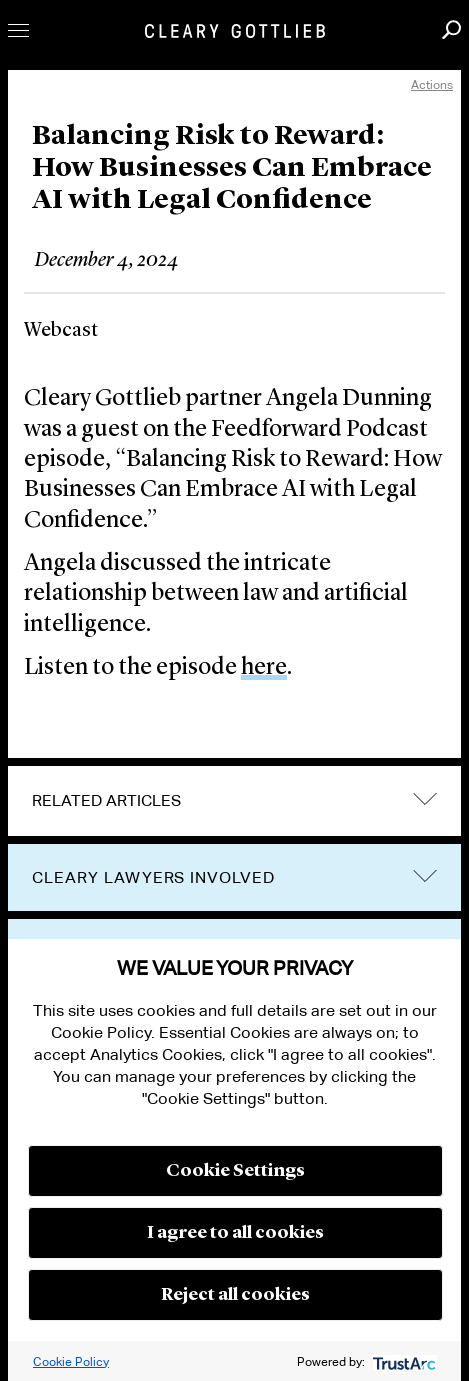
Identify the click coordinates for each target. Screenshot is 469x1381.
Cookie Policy (71, 1361)
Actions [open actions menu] (432, 84)
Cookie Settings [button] (235, 1171)
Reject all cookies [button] (235, 1295)
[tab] (234, 801)
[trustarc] (402, 1361)
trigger (425, 875)
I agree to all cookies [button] (235, 1233)
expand (425, 799)
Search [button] (451, 29)
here (264, 668)
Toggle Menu (18, 30)
